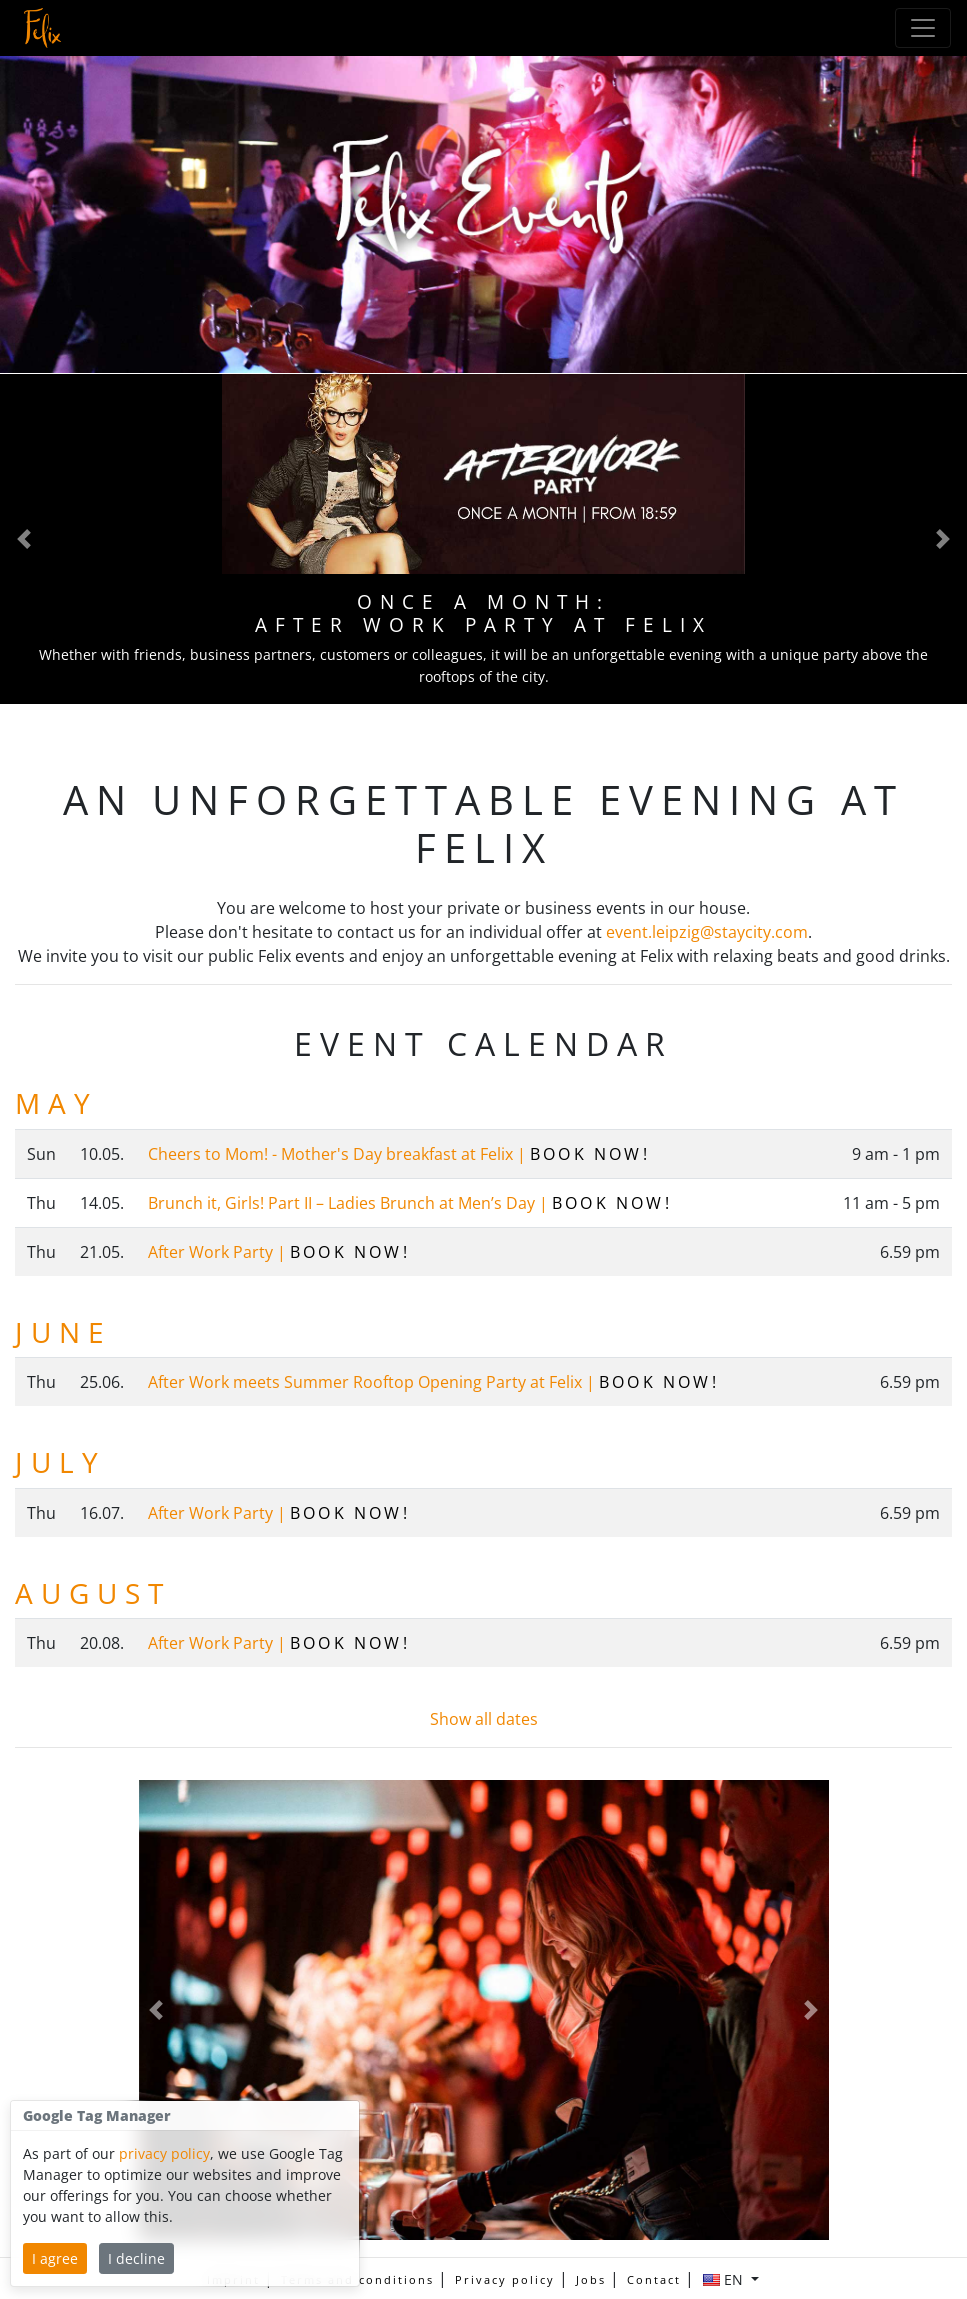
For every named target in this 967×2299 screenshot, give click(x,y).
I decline (136, 2258)
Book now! (590, 1154)
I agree (55, 2258)
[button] (24, 538)
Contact (654, 2279)
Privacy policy (505, 2279)
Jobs (591, 2279)
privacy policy (164, 2153)
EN (725, 2279)
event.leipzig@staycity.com (707, 932)
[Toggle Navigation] (923, 28)
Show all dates (484, 1719)
